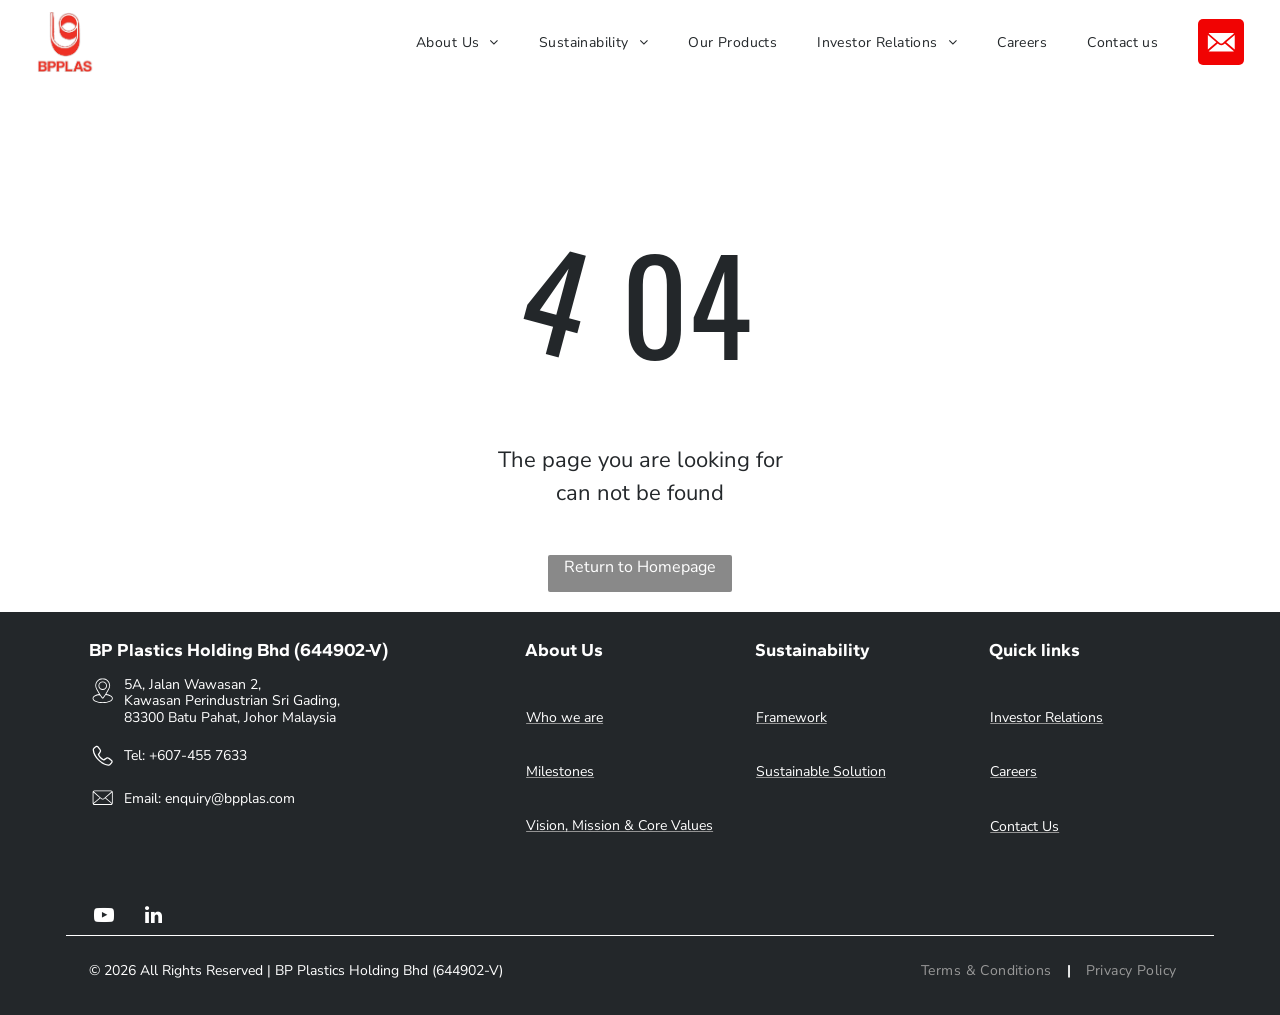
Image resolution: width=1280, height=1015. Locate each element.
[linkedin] (154, 917)
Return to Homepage (640, 567)
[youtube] (104, 917)
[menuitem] (457, 42)
